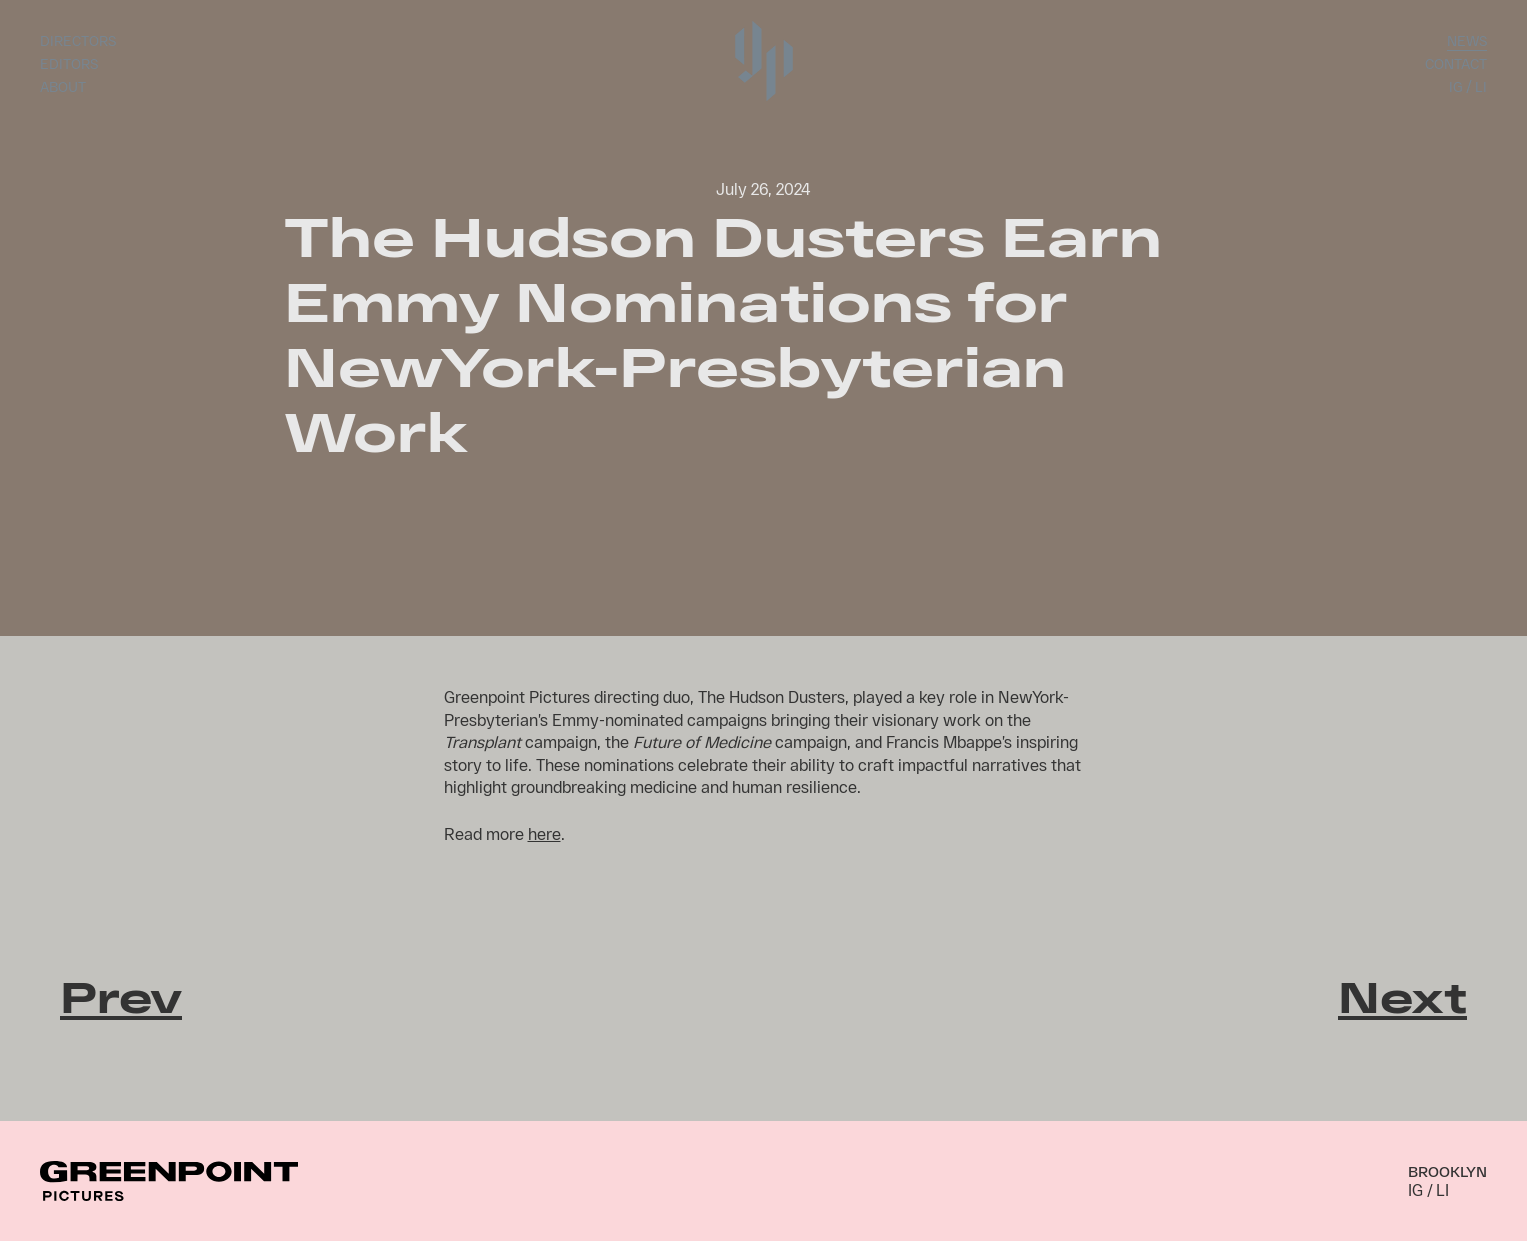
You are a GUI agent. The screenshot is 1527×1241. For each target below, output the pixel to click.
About (63, 86)
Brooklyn (1447, 1171)
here (544, 833)
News (1467, 40)
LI (1481, 86)
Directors (78, 40)
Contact (1456, 63)
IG (1455, 86)
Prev (121, 996)
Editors (69, 63)
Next (1402, 996)
